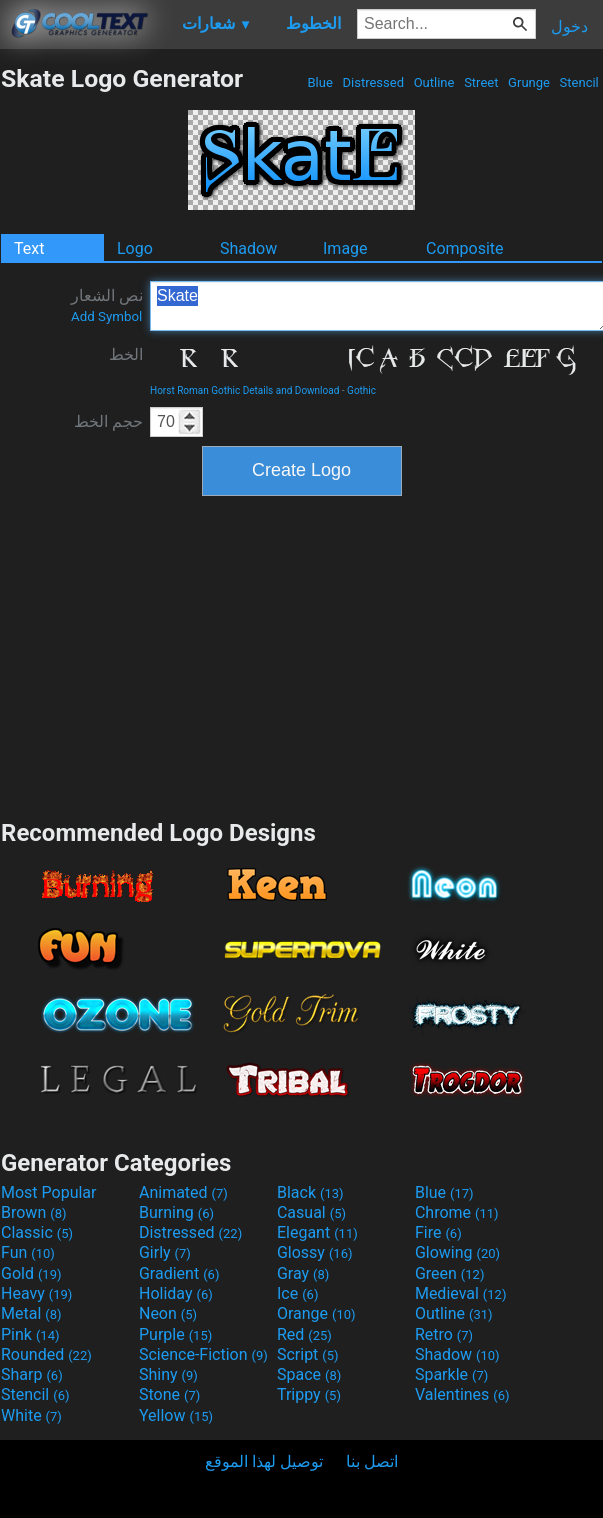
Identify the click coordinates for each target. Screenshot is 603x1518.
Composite (465, 248)
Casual (311, 1212)
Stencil (579, 82)
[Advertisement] (302, 655)
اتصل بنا (372, 1461)
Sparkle (451, 1374)
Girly (165, 1252)
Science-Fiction (203, 1354)
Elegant (317, 1232)
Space (309, 1374)
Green (450, 1273)
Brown (33, 1212)
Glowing (457, 1252)
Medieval (461, 1293)
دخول (569, 26)
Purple (175, 1334)
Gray (303, 1273)
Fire (438, 1232)
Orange (316, 1313)
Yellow (176, 1415)
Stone (169, 1394)
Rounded (46, 1354)
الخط (126, 354)
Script (308, 1354)
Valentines (462, 1394)
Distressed (373, 82)
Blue (320, 82)
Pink (30, 1334)
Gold (31, 1273)
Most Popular (49, 1192)
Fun (28, 1252)
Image (345, 248)
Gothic (361, 390)
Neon (168, 1313)
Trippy (309, 1394)
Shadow (248, 248)
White (31, 1415)
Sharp (32, 1374)
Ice (297, 1293)
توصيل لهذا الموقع (264, 1461)
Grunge (529, 82)
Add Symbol (106, 316)
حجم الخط (108, 421)
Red (304, 1334)
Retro (444, 1334)
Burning (176, 1212)
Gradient (179, 1273)
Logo (135, 248)
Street (481, 82)
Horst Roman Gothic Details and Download (244, 390)
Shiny (168, 1374)
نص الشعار (107, 305)
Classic (37, 1232)
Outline (433, 82)
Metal (31, 1313)
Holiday (176, 1293)
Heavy (36, 1293)
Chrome (457, 1212)
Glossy (315, 1252)
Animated (183, 1192)
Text (29, 248)
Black (310, 1192)
